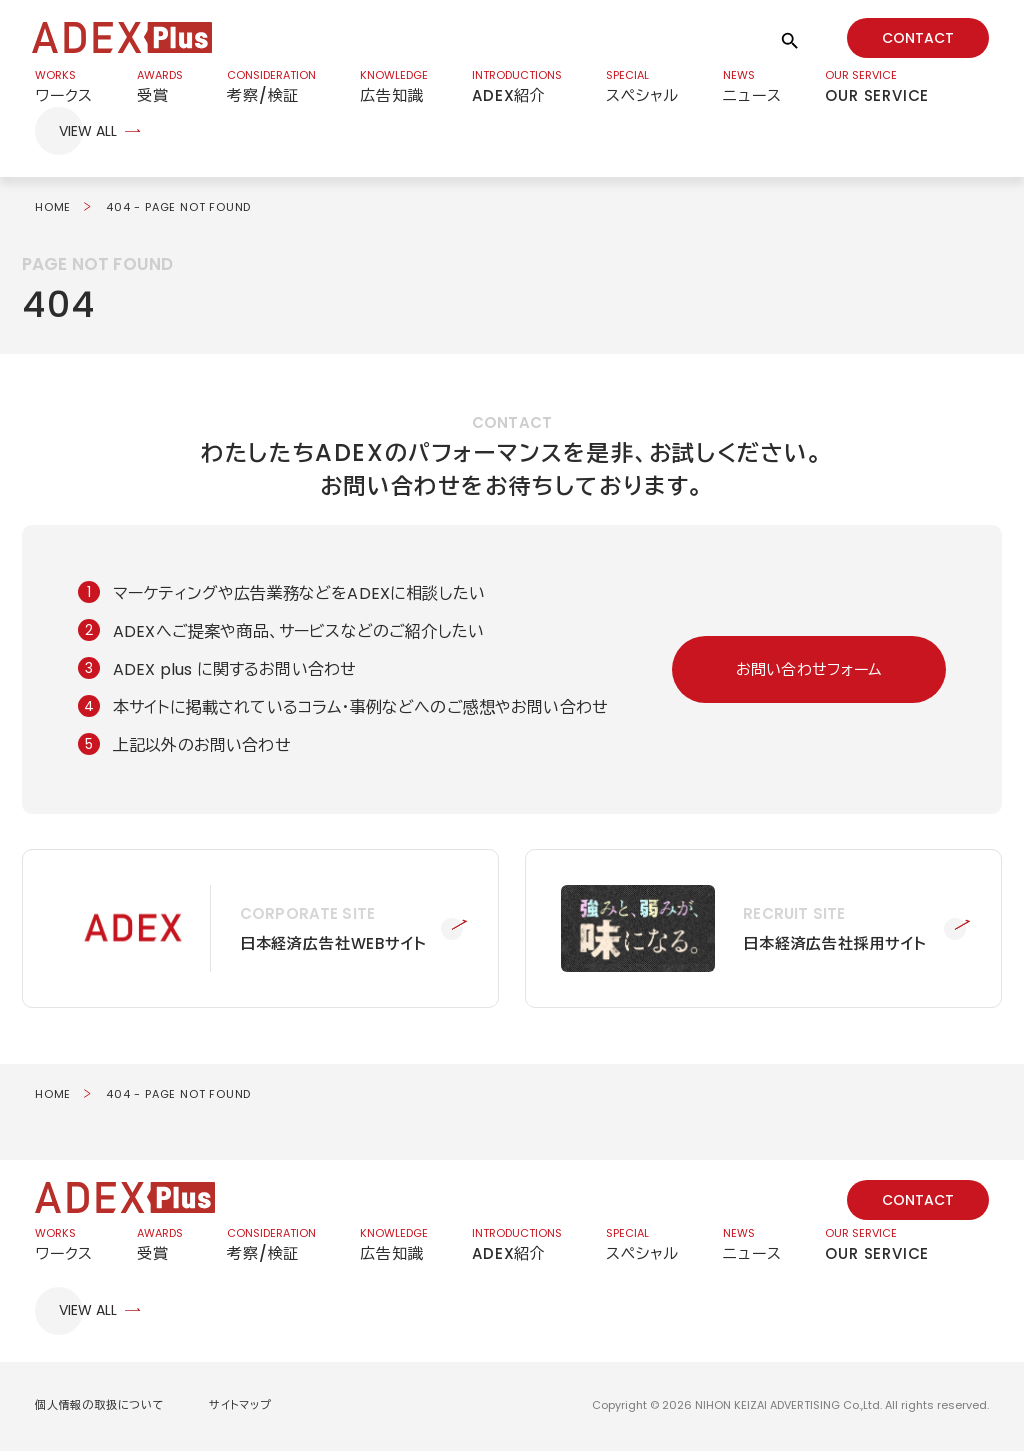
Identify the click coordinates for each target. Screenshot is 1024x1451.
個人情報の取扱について (100, 1407)
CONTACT (918, 38)
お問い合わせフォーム (809, 671)
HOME (53, 209)
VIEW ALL (88, 133)
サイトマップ (240, 1407)
